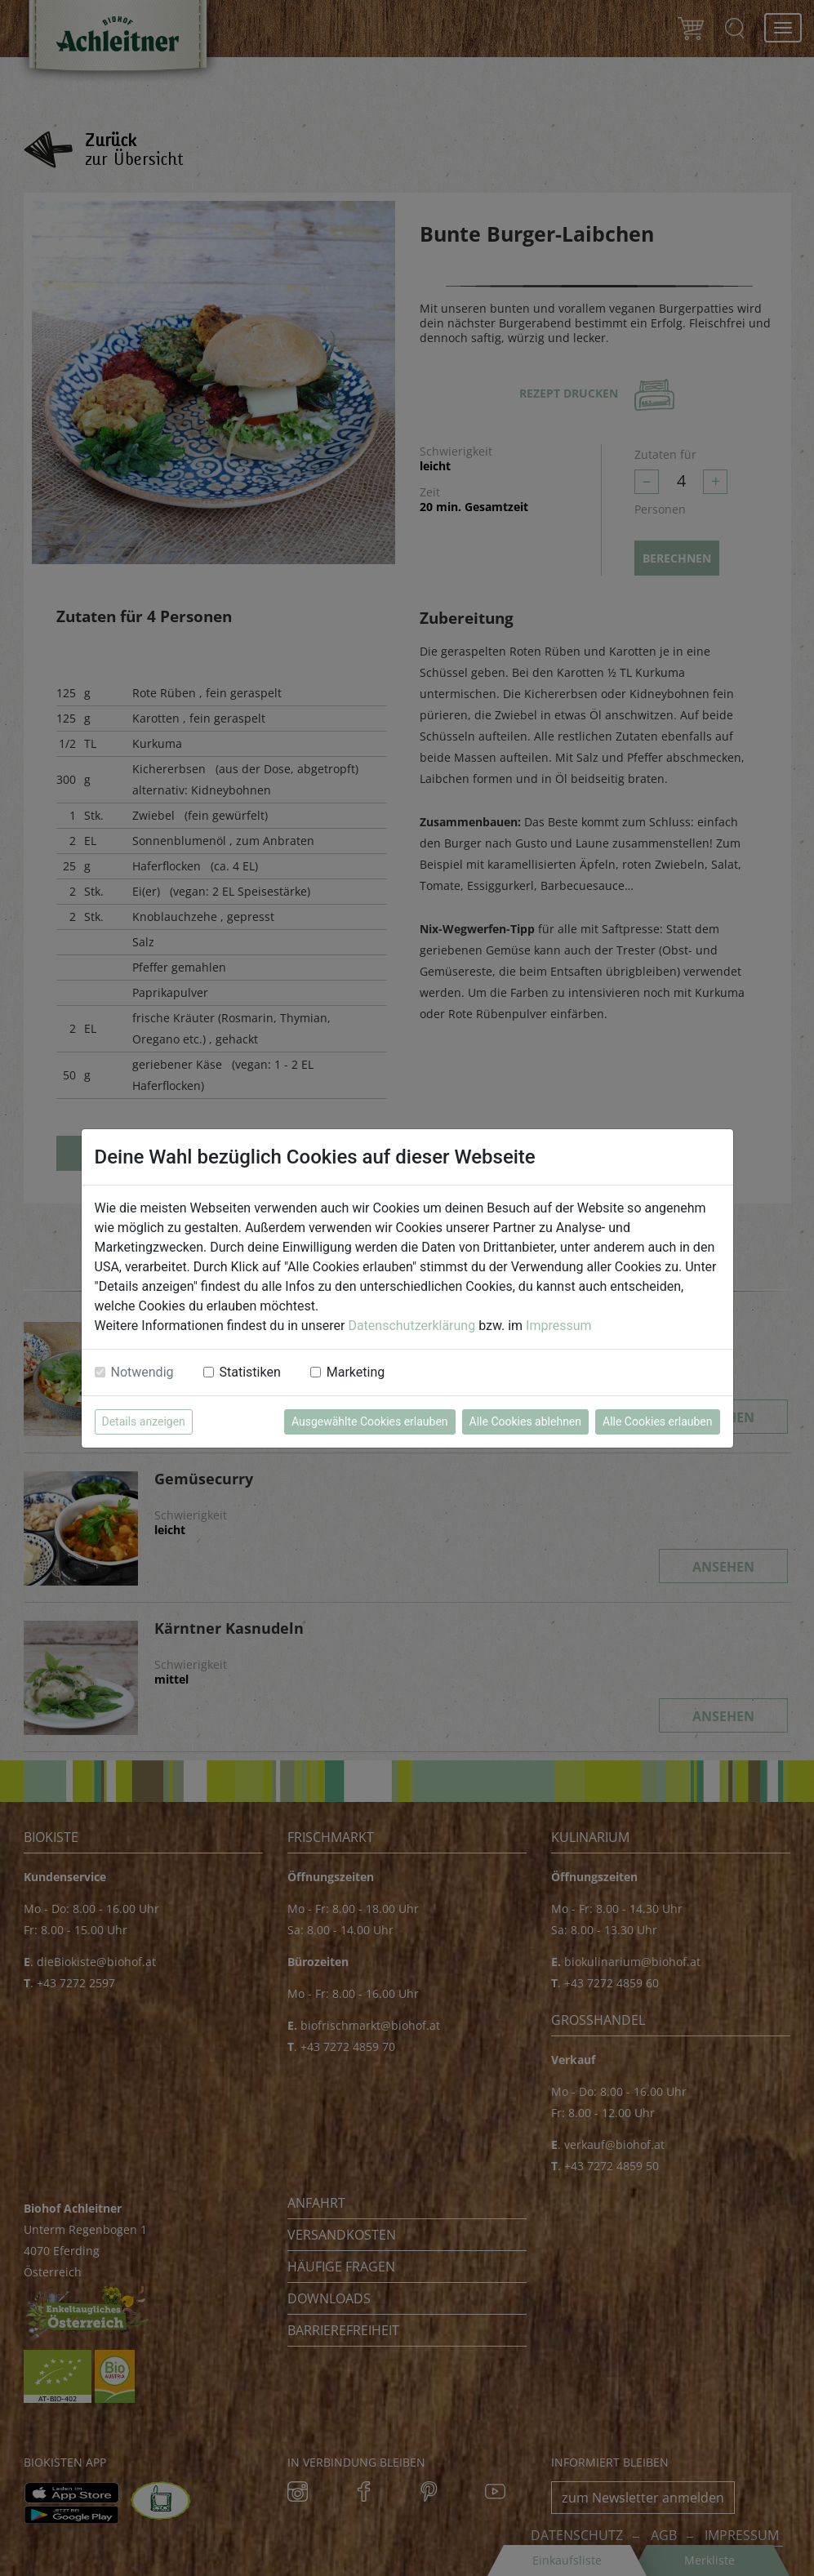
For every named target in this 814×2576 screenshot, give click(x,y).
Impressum (559, 1325)
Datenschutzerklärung (411, 1325)
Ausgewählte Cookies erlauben (369, 1421)
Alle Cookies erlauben (657, 1421)
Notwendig (142, 1372)
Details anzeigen (143, 1421)
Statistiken (250, 1372)
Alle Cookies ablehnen (525, 1421)
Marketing (356, 1372)
